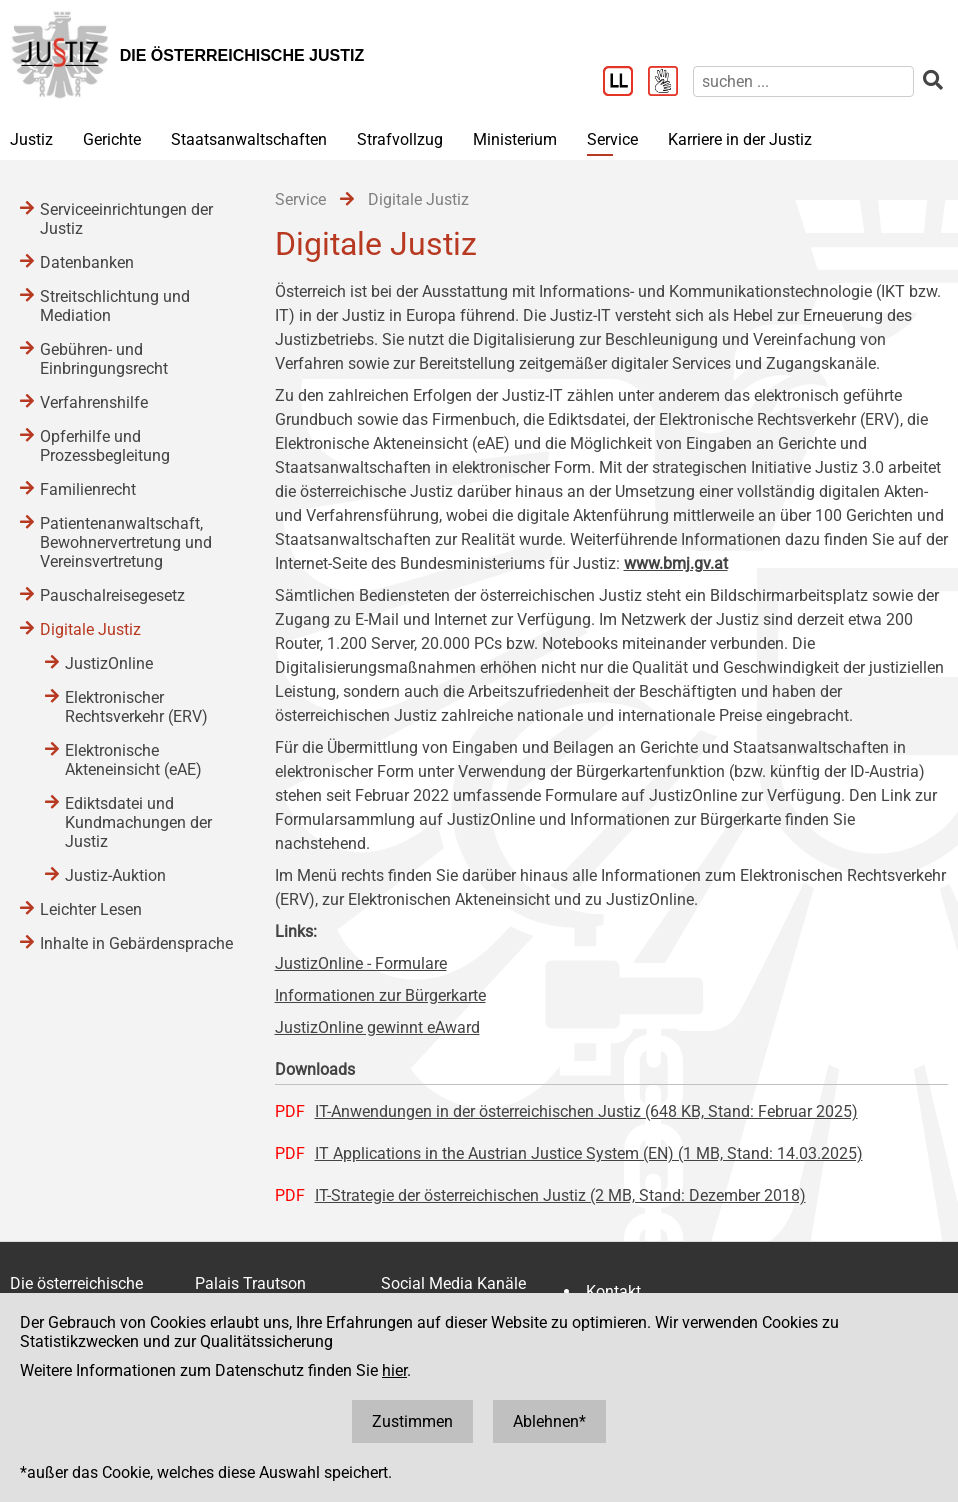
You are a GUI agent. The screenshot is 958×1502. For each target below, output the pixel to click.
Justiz (31, 139)
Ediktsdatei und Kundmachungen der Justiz (138, 822)
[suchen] (803, 81)
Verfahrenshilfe (94, 402)
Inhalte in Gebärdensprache (136, 943)
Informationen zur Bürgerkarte (380, 995)
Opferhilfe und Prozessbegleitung (105, 446)
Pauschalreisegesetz (112, 595)
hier (394, 1370)
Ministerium (515, 139)
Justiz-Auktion (115, 875)
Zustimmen (412, 1421)
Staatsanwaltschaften (249, 139)
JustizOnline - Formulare (361, 963)
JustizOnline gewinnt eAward (377, 1027)
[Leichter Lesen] (625, 83)
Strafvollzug (400, 139)
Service (612, 139)
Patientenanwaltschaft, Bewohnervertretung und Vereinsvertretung (126, 542)
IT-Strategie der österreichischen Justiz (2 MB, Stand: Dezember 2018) (560, 1195)
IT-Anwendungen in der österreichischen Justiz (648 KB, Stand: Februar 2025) (586, 1111)
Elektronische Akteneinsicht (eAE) (133, 760)
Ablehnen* (549, 1421)
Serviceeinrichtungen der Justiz (126, 219)
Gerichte (112, 139)
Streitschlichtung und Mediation (115, 306)
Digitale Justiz (90, 629)
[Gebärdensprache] (670, 83)
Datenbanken (87, 262)
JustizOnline (109, 663)
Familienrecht (88, 489)
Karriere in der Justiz (740, 139)
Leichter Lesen (91, 909)
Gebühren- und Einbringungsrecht (104, 359)
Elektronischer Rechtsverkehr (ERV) (136, 707)
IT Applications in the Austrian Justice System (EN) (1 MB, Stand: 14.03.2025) (589, 1153)
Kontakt (613, 1291)
